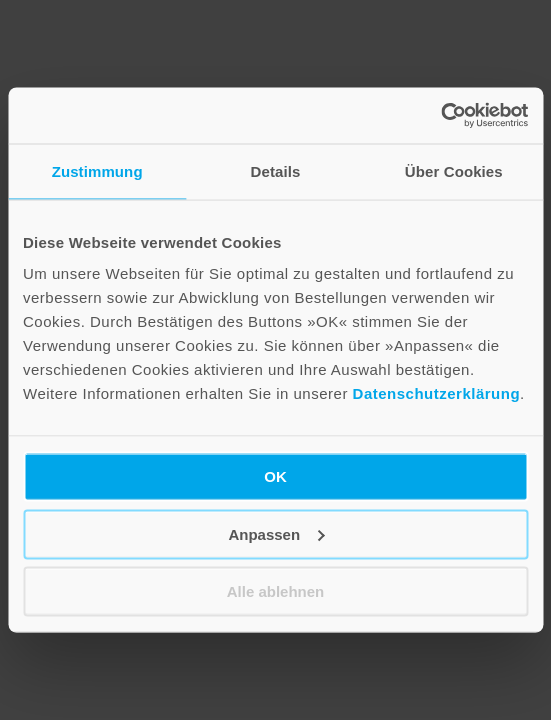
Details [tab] (276, 170)
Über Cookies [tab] (454, 170)
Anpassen (276, 533)
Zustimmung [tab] (97, 170)
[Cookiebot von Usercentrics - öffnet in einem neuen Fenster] (440, 116)
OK (275, 476)
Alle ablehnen (276, 591)
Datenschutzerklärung (437, 393)
